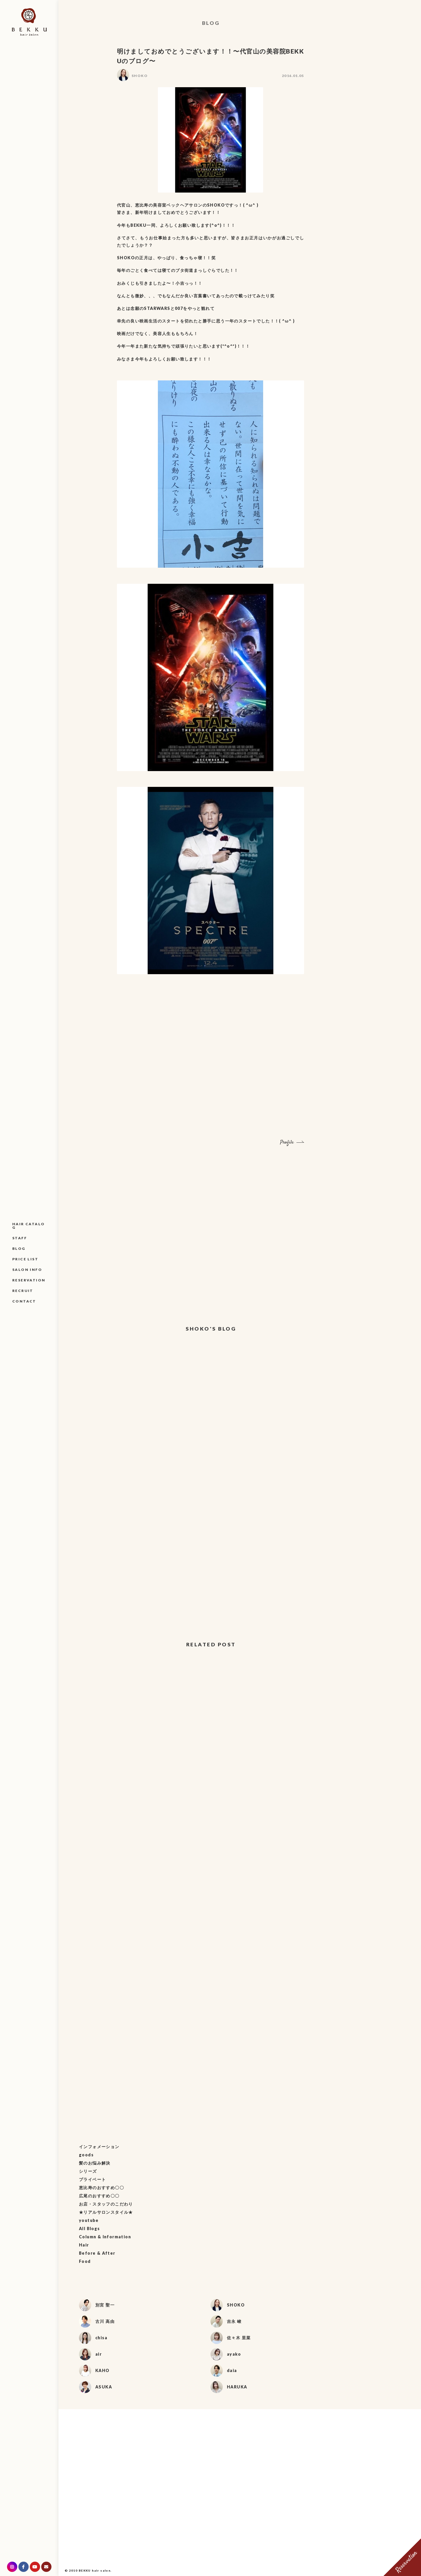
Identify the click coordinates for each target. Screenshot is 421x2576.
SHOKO (140, 75)
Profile (287, 1142)
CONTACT (24, 1301)
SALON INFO (27, 1269)
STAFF (19, 1238)
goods (86, 2154)
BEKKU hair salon (95, 2570)
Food (85, 2261)
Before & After (97, 2253)
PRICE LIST (25, 1259)
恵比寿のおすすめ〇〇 (101, 2187)
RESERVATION (28, 1280)
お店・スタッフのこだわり (106, 2203)
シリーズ (88, 2171)
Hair (84, 2244)
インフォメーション (99, 2146)
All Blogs (89, 2228)
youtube (89, 2220)
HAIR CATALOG (28, 1226)
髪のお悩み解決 (95, 2162)
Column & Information (105, 2236)
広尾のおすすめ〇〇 (99, 2195)
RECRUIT (22, 1290)
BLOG (18, 1248)
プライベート (92, 2179)
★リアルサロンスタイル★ (106, 2212)
